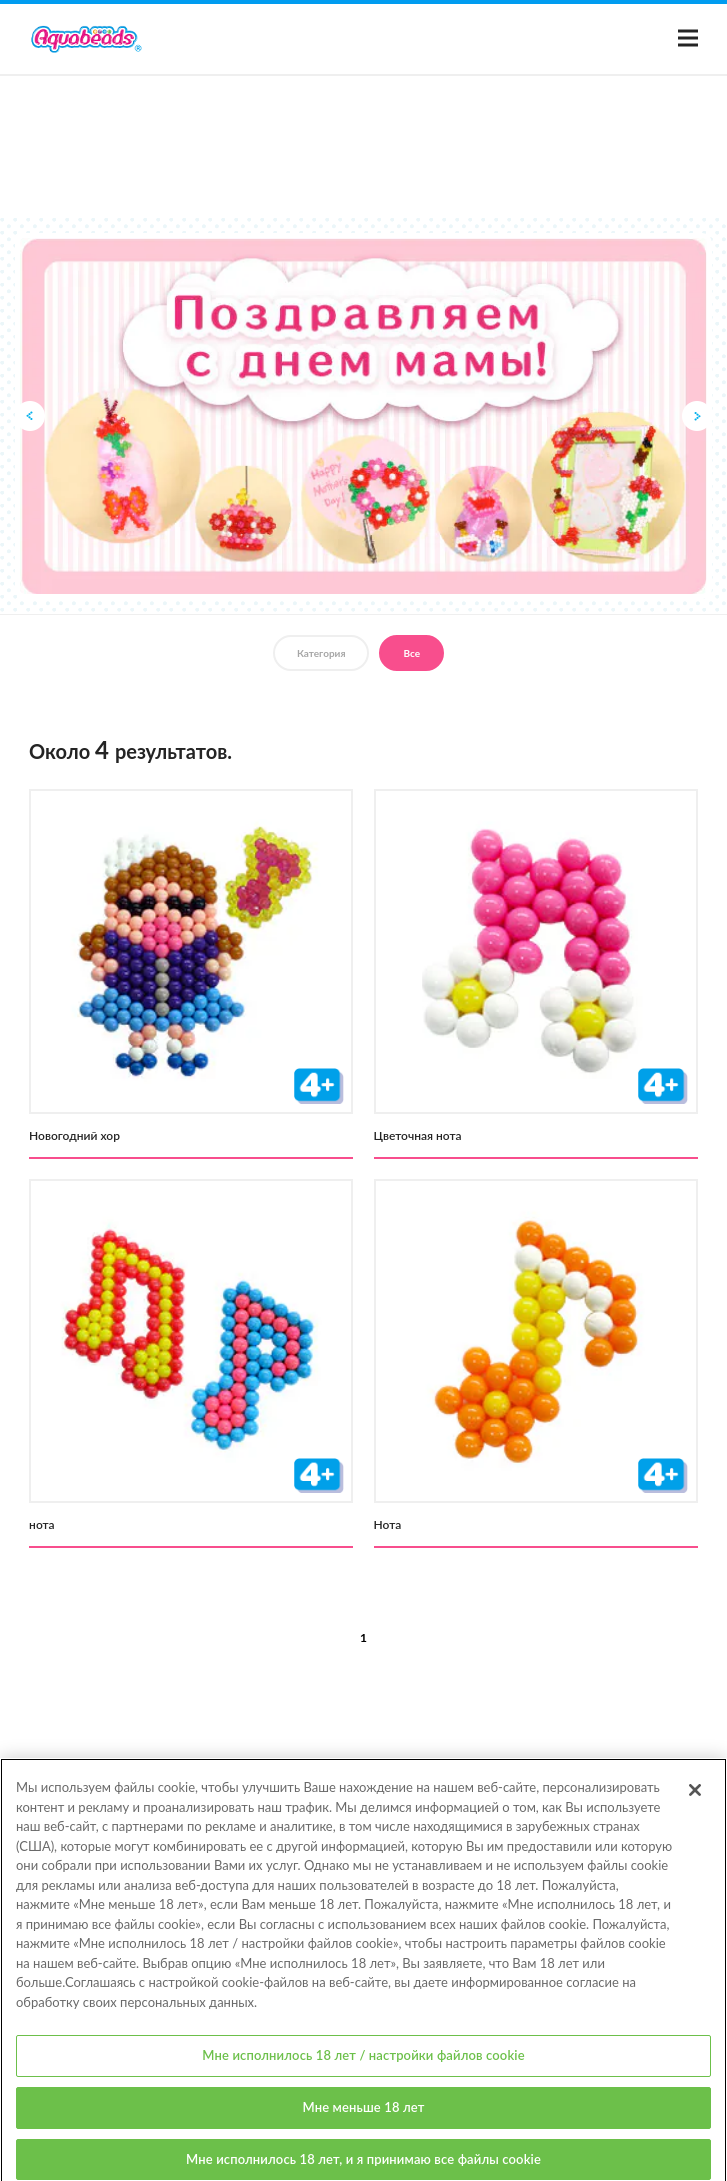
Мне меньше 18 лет (364, 2126)
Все (411, 653)
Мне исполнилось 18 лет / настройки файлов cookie (363, 2074)
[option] (363, 416)
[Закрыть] (695, 1809)
